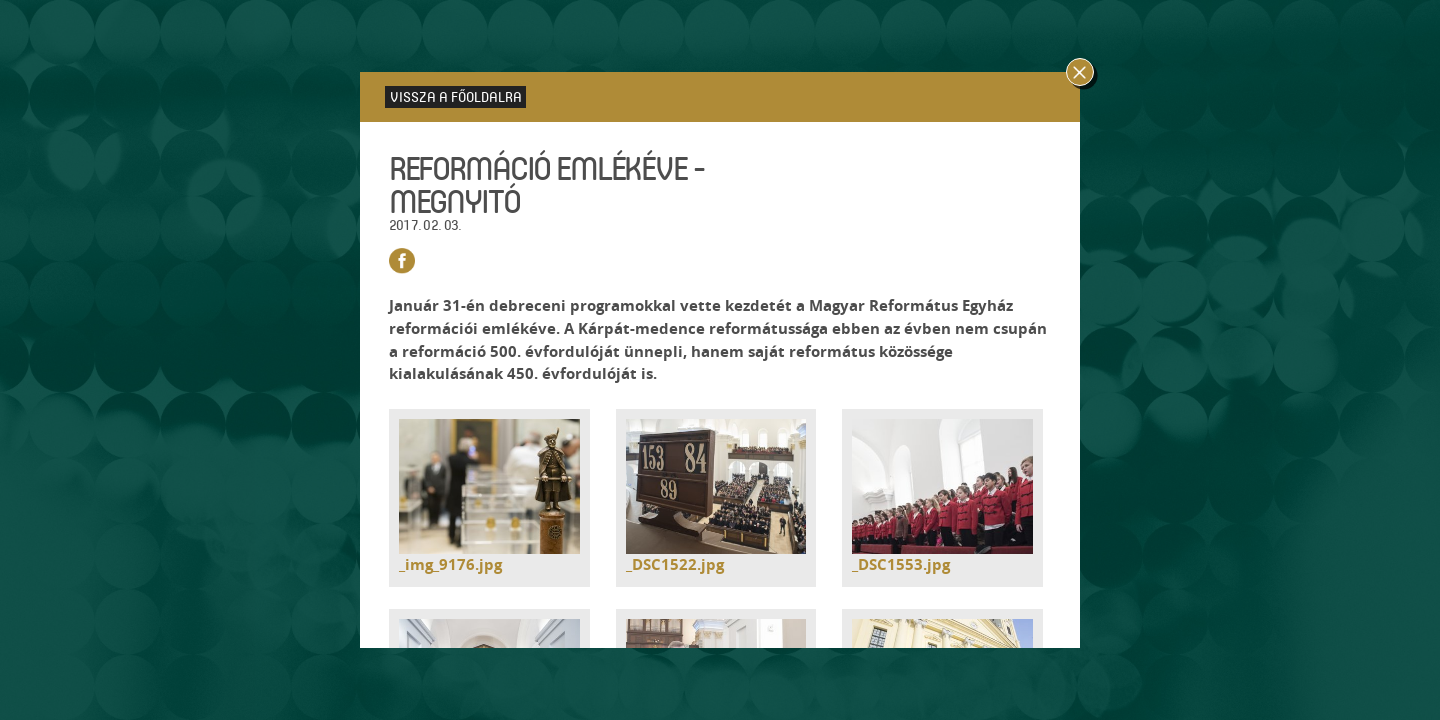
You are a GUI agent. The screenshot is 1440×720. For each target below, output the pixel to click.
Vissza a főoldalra (456, 96)
